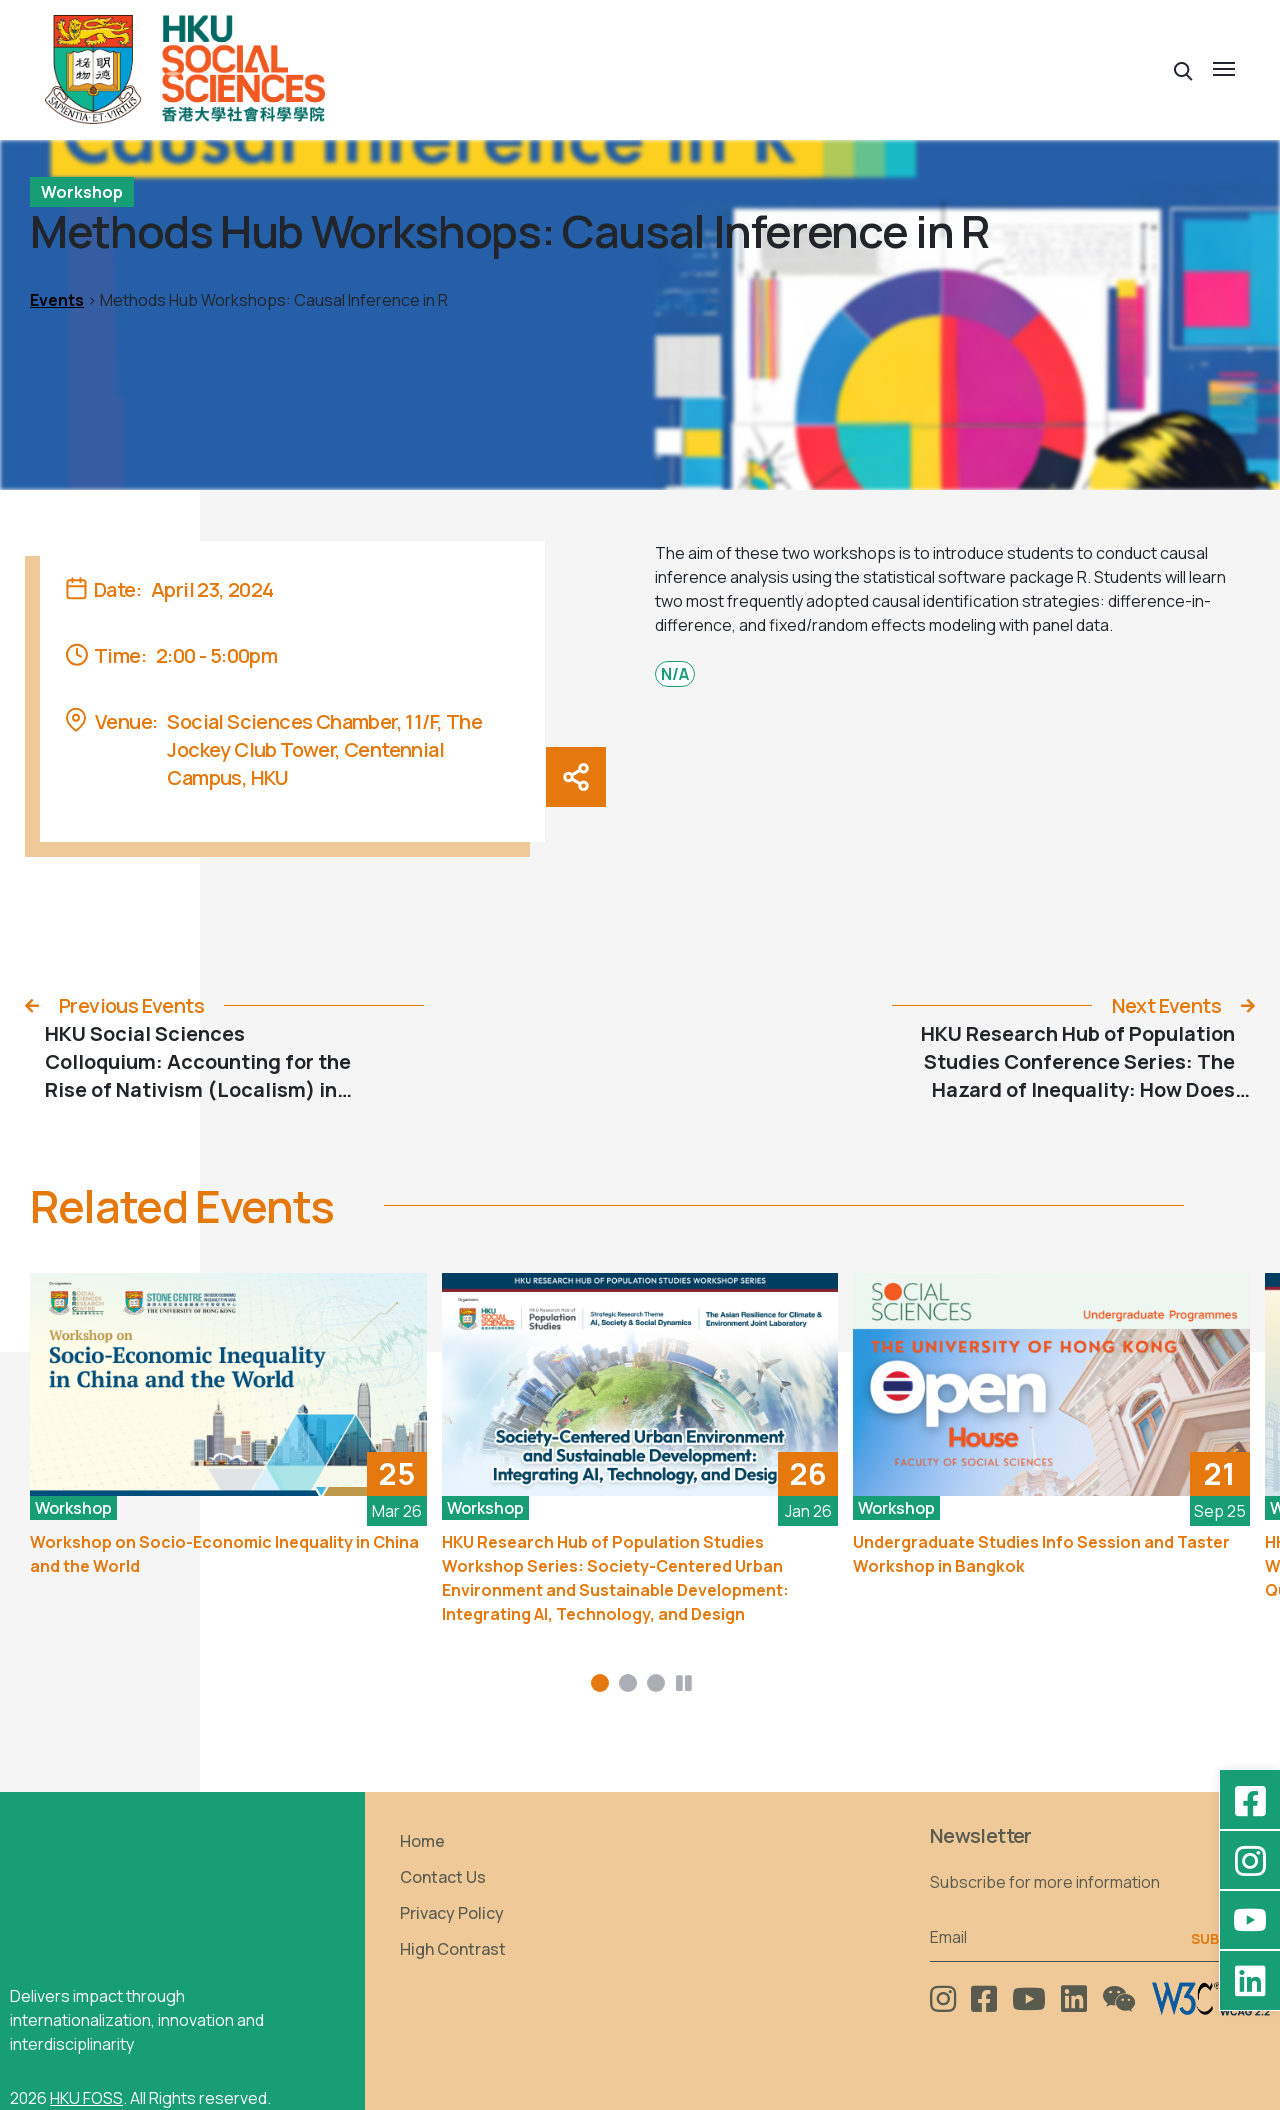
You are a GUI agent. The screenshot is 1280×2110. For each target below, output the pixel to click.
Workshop (82, 192)
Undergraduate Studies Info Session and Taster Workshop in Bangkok (1041, 1554)
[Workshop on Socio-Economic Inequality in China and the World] (228, 1384)
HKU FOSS (86, 2098)
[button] (1183, 69)
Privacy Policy (452, 1913)
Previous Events (131, 1005)
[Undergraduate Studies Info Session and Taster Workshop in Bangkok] (1051, 1384)
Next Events (1166, 1005)
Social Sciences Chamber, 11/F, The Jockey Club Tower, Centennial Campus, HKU (324, 749)
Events (57, 300)
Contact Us (443, 1877)
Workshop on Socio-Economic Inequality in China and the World (224, 1554)
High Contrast (453, 1949)
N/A (675, 674)
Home (422, 1841)
